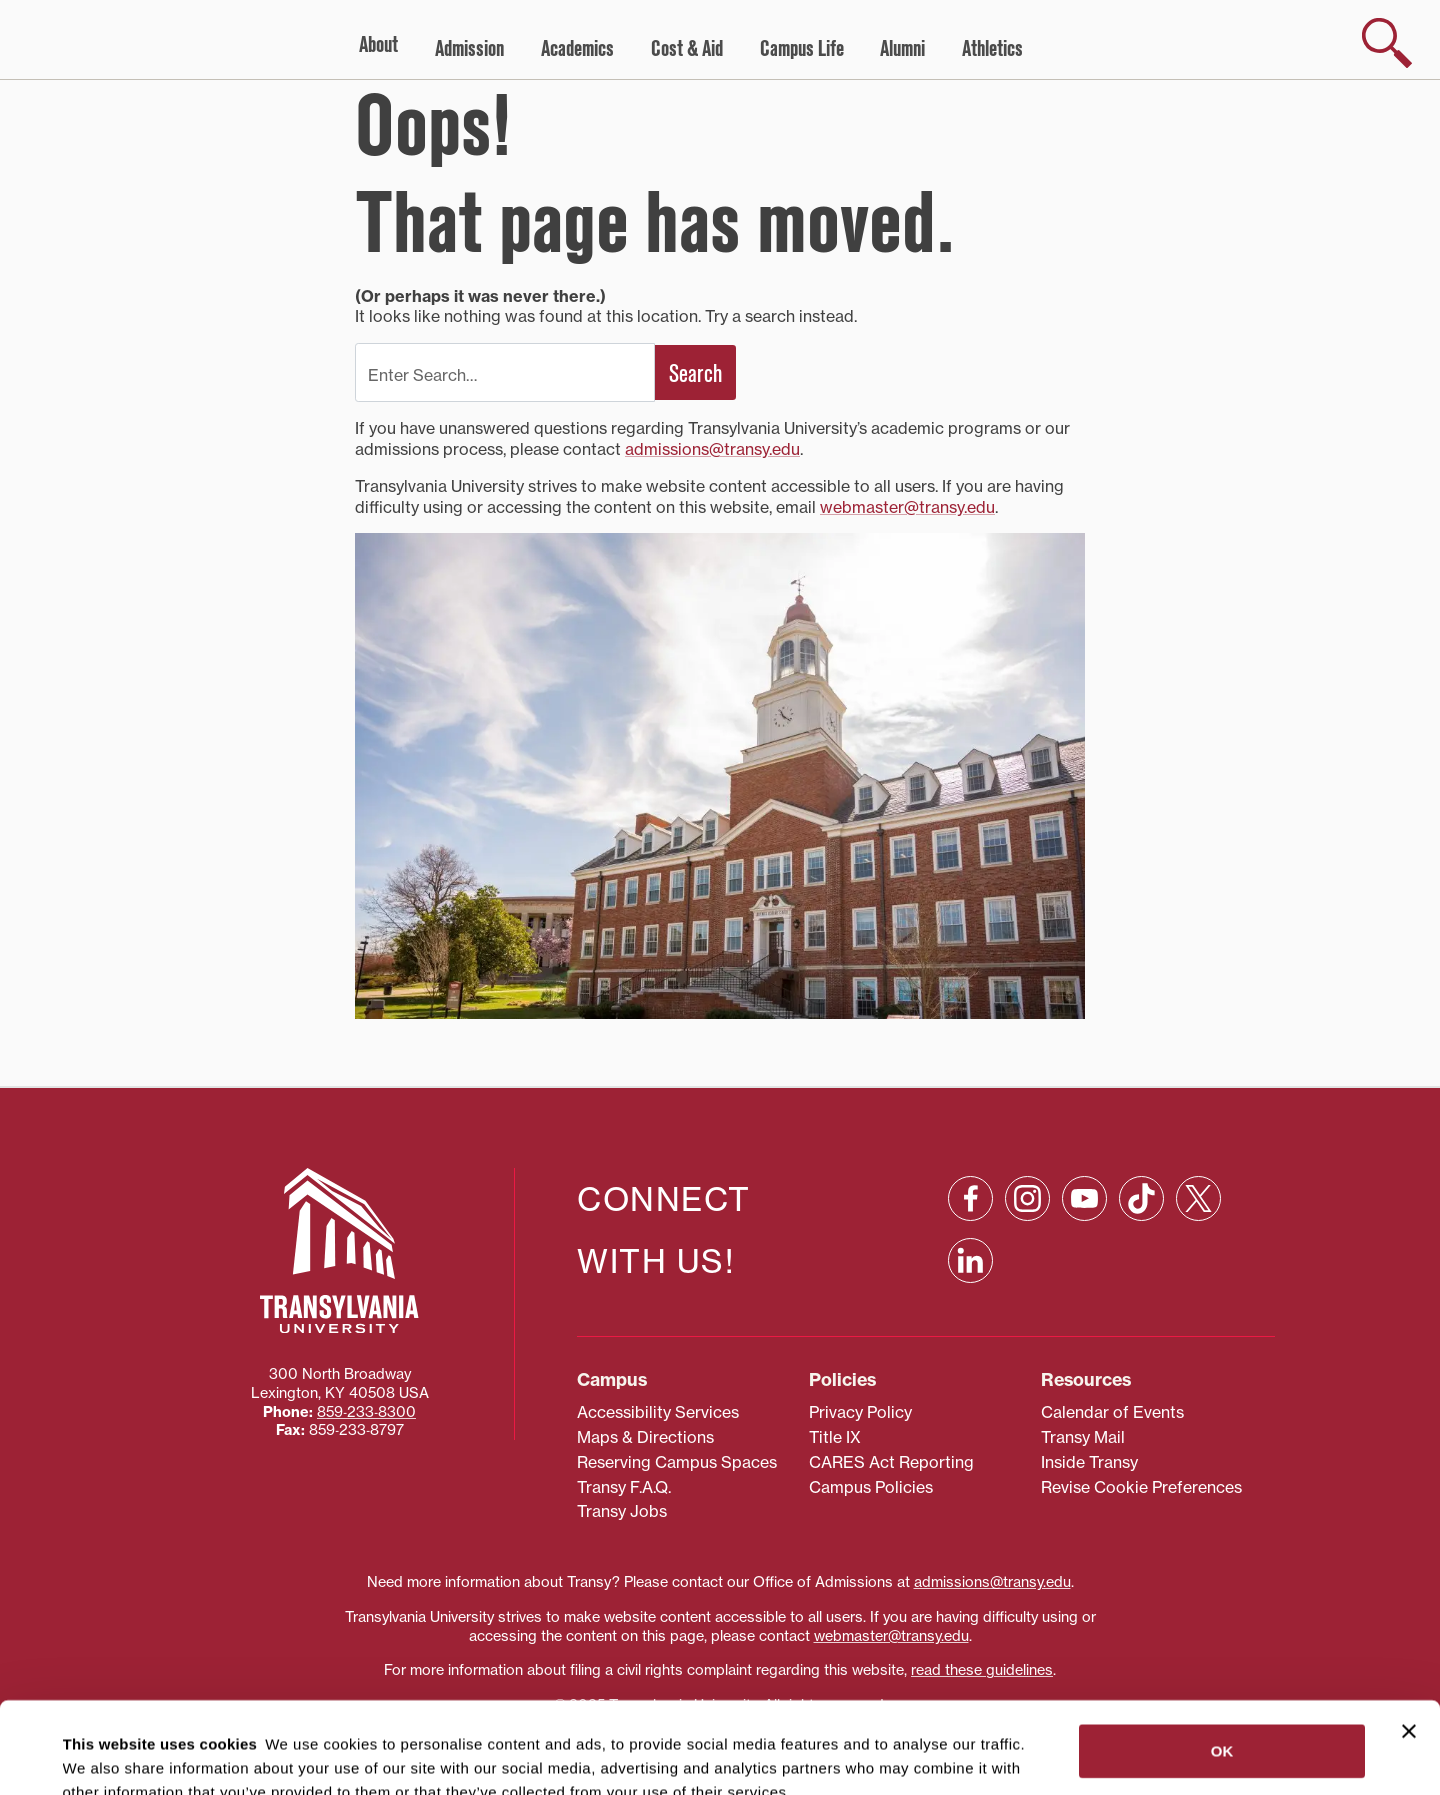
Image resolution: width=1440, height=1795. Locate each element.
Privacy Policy (860, 1412)
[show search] (1387, 43)
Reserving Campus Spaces (677, 1462)
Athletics (992, 49)
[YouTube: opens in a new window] (1084, 1198)
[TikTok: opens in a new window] (1141, 1198)
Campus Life (802, 49)
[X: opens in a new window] (1198, 1198)
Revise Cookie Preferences (1141, 1487)
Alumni (902, 49)
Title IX (835, 1437)
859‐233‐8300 (366, 1412)
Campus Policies (871, 1487)
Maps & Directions (645, 1437)
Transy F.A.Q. (624, 1487)
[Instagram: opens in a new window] (1027, 1198)
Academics (577, 49)
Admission (469, 49)
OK (1222, 1665)
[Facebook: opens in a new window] (970, 1198)
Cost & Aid (687, 49)
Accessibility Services (658, 1412)
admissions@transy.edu (712, 449)
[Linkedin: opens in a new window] (970, 1260)
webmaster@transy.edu (907, 507)
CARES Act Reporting (891, 1462)
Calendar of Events (1112, 1412)
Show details (98, 1755)
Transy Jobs (622, 1511)
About (378, 45)
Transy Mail (1083, 1437)
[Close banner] (1409, 1646)
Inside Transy (1089, 1462)
